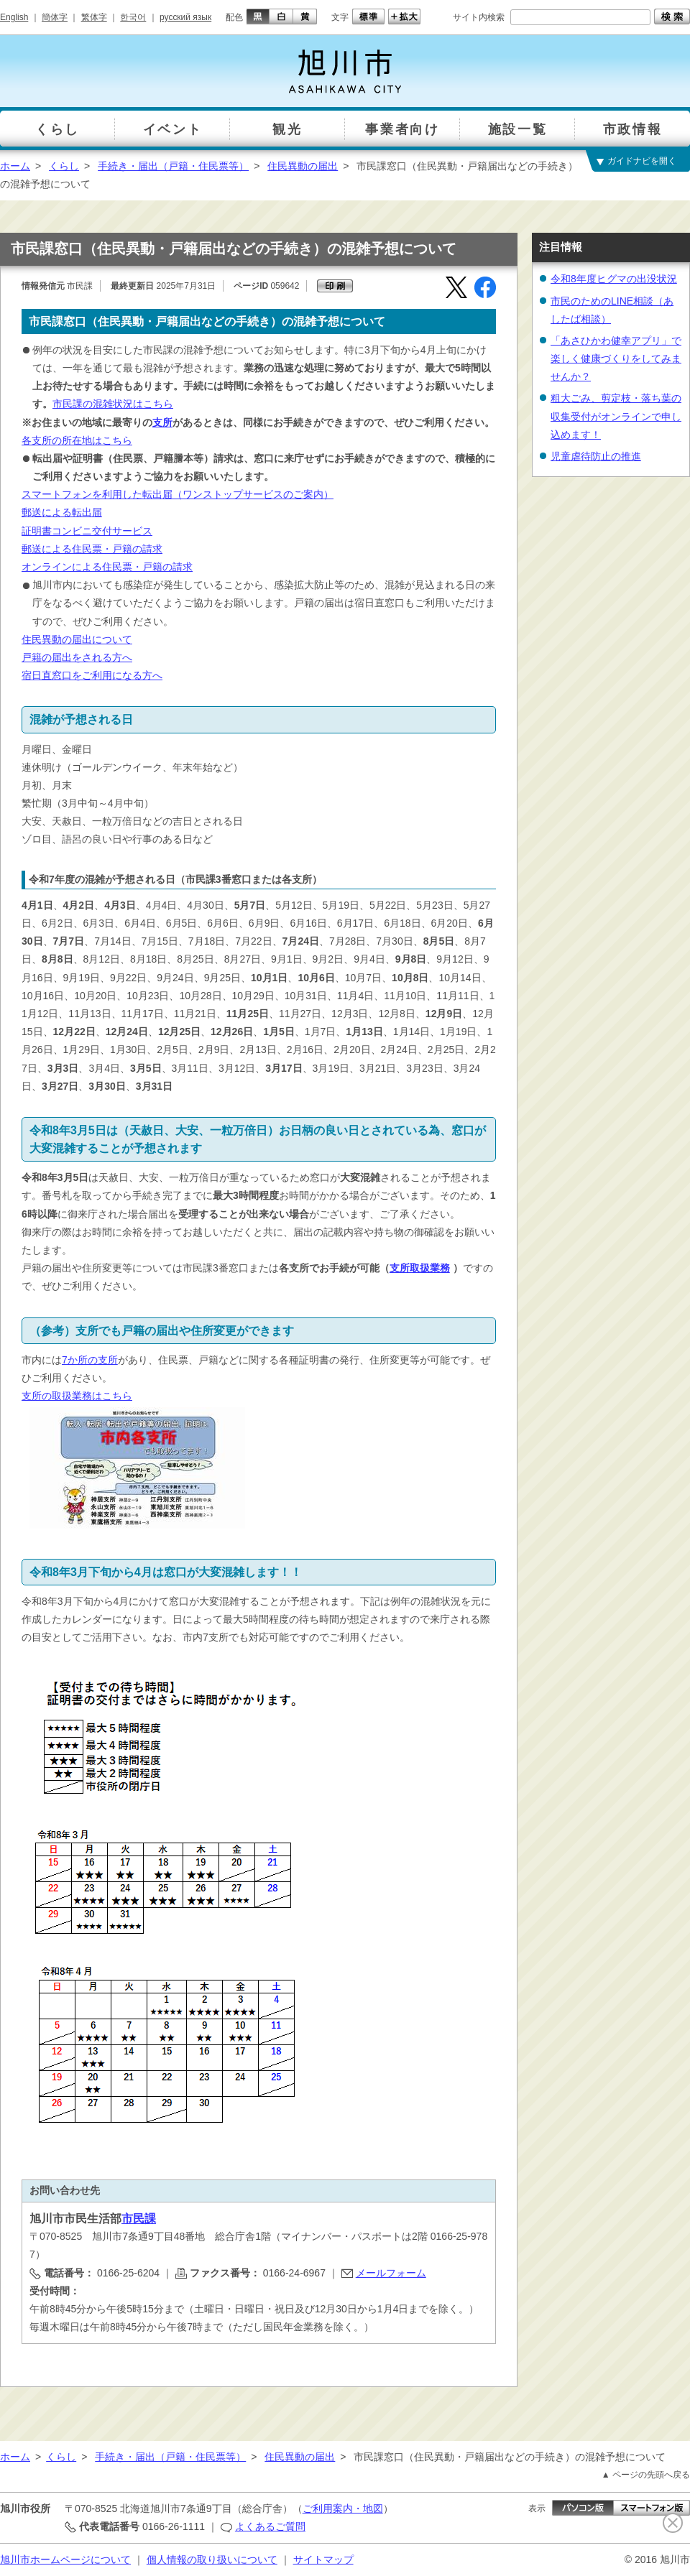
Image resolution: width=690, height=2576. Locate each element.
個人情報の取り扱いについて (212, 2559)
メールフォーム (391, 2273)
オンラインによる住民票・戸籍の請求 (107, 567)
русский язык (185, 17)
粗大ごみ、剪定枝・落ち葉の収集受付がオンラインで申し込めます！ (616, 416)
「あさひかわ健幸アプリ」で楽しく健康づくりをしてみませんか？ (616, 358)
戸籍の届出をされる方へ (77, 657)
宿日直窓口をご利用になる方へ (92, 675)
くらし (64, 166)
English (14, 17)
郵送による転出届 (62, 512)
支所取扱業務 (420, 1268)
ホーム (15, 166)
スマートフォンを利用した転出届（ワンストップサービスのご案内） (178, 494)
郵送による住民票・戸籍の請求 (92, 549)
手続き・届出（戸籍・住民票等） (173, 166)
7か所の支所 (90, 1360)
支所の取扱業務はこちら (77, 1395)
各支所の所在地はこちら (77, 440)
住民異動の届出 (302, 166)
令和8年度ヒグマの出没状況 (614, 278)
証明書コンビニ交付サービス (87, 531)
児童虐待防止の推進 (596, 456)
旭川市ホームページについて (65, 2559)
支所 (162, 422)
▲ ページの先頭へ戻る (646, 2475)
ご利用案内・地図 (343, 2508)
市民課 (138, 2219)
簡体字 (55, 17)
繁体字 (94, 17)
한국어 (133, 17)
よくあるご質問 (270, 2526)
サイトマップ (323, 2559)
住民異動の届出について (77, 639)
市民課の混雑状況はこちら (112, 403)
